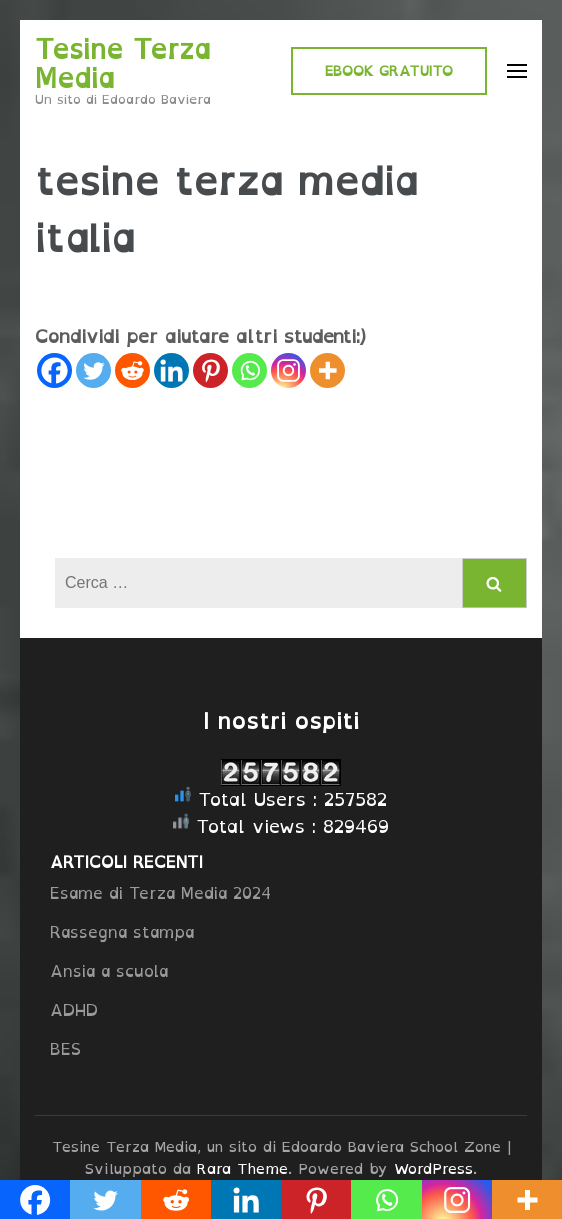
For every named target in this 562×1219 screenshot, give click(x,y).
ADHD (74, 1010)
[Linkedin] (171, 370)
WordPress (433, 1168)
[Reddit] (132, 370)
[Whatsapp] (249, 370)
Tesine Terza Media (122, 63)
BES (65, 1049)
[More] (327, 370)
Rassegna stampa (122, 932)
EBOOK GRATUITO (389, 70)
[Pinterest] (210, 370)
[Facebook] (54, 370)
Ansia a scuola (109, 971)
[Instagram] (288, 370)
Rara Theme (242, 1168)
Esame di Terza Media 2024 (160, 893)
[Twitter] (93, 370)
